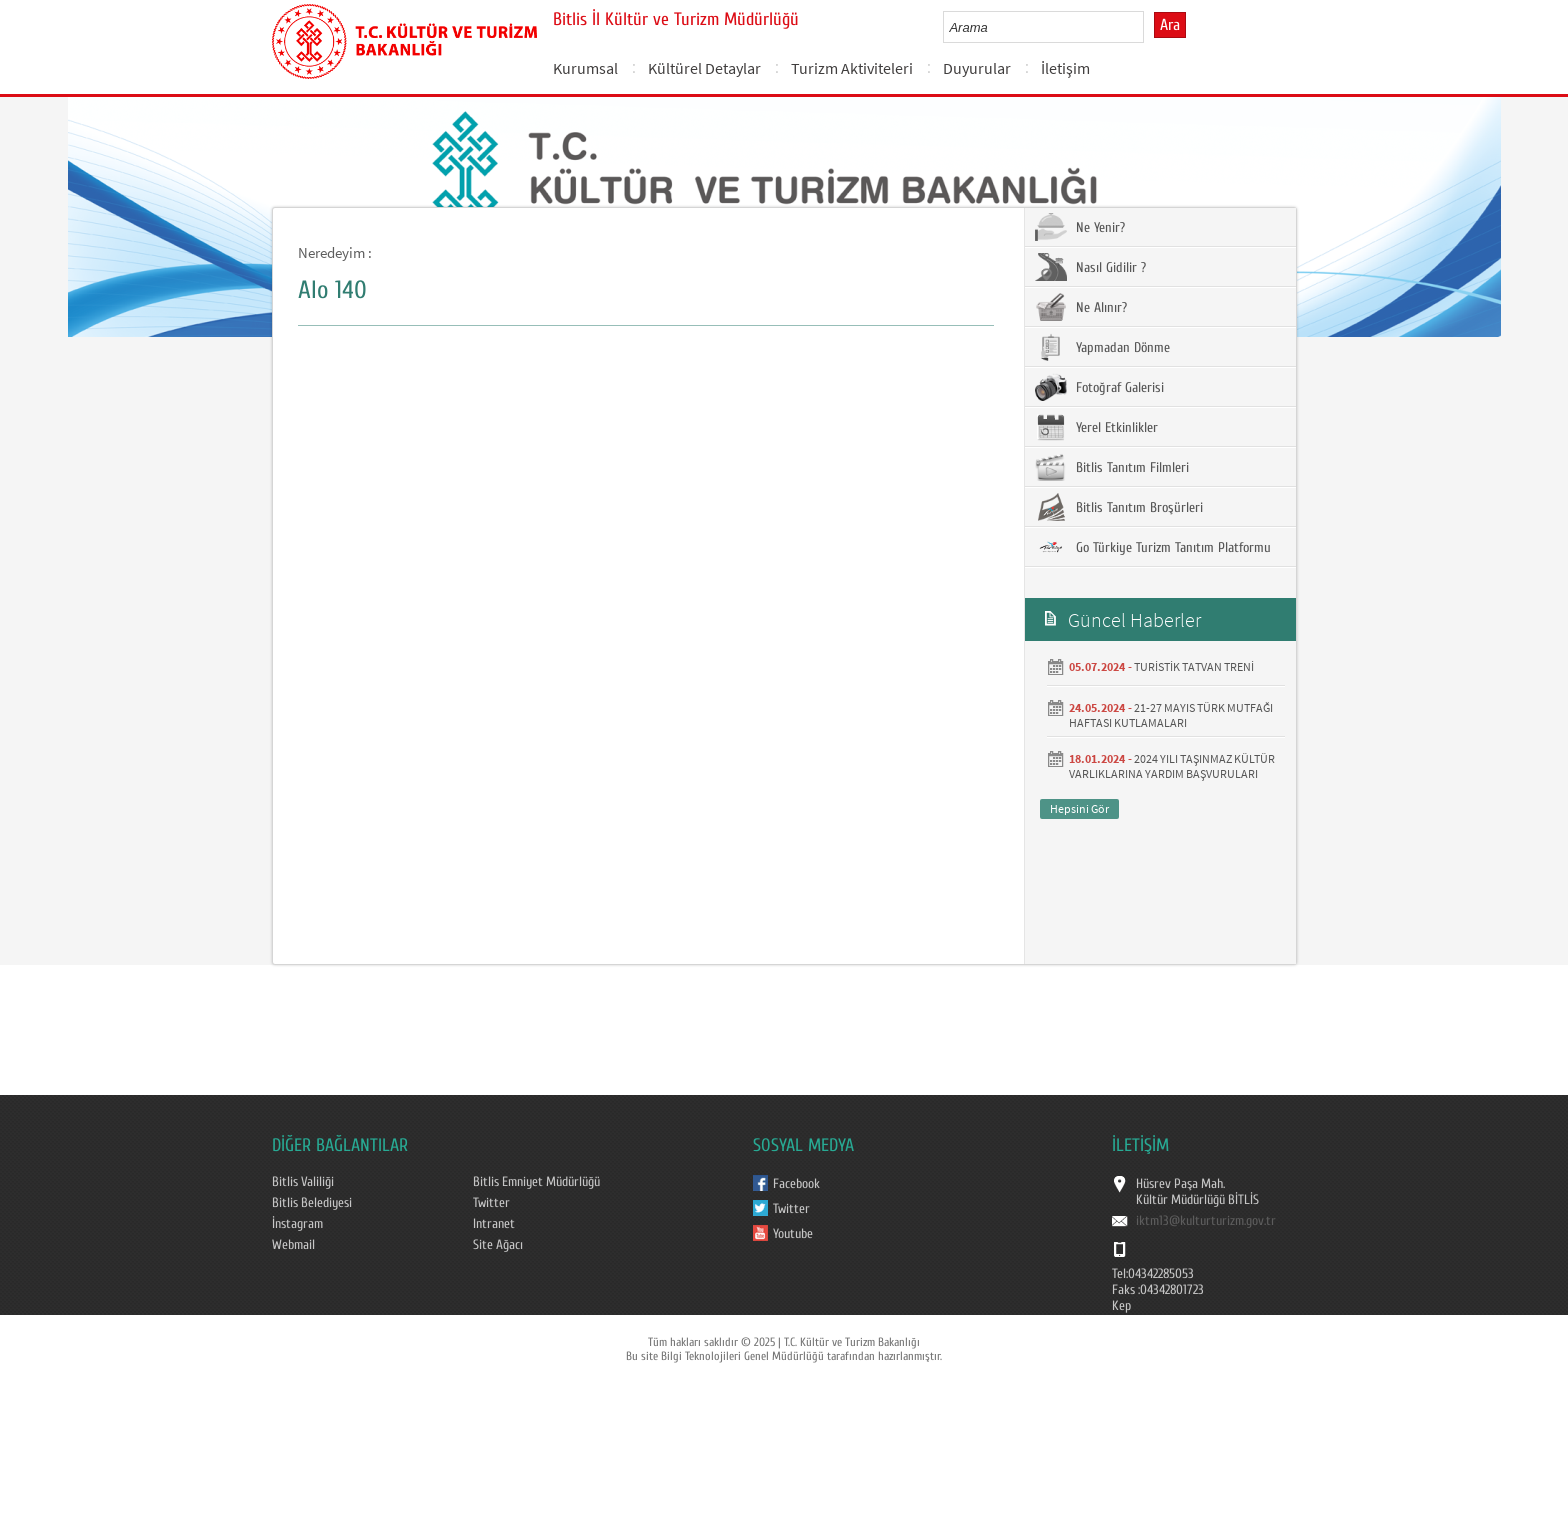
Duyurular (977, 68)
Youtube (793, 1234)
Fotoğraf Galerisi (1099, 387)
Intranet (494, 1224)
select (1149, 27)
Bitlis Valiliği (303, 1182)
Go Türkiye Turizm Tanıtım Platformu (1153, 547)
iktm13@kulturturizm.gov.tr (1206, 1221)
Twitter (491, 1203)
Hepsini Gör (1079, 808)
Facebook (796, 1184)
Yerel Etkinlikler (1096, 427)
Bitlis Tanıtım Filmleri (1112, 467)
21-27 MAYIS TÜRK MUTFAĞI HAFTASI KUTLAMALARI (1171, 715)
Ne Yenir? (1080, 227)
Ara (1170, 25)
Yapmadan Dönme (1102, 347)
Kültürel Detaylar (704, 68)
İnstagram (297, 1224)
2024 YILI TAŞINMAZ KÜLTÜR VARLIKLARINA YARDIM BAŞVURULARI (1172, 766)
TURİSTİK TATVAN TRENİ (1194, 666)
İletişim (1065, 68)
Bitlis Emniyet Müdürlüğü (536, 1182)
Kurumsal (585, 68)
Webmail (293, 1245)
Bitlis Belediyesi (312, 1203)
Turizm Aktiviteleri (852, 68)
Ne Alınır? (1081, 307)
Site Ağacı (498, 1245)
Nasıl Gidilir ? (1090, 267)
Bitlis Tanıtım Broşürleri (1119, 507)
